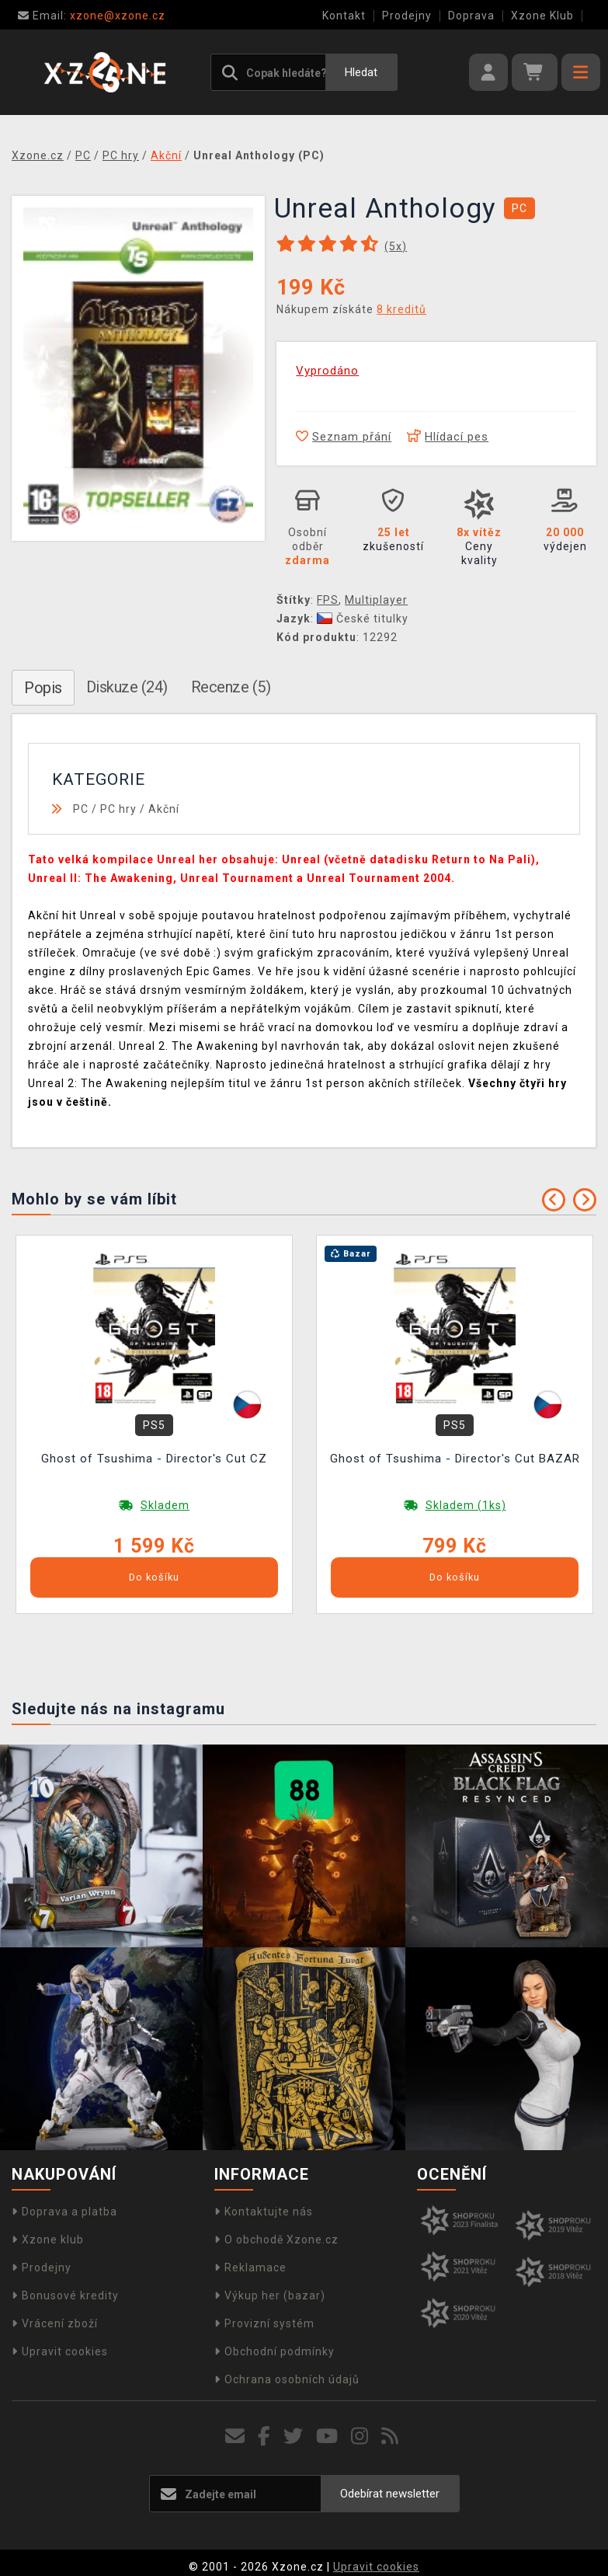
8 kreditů (401, 309)
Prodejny (407, 15)
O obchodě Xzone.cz (276, 2239)
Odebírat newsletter (389, 2494)
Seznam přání (343, 437)
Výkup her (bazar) (269, 2295)
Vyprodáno (327, 371)
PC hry (118, 809)
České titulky (362, 618)
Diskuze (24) (127, 687)
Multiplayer (376, 600)
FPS (328, 600)
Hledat (361, 72)
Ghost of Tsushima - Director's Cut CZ (154, 1459)
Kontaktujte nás (263, 2211)
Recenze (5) (231, 687)
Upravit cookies (60, 2351)
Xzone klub (48, 2239)
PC (81, 809)
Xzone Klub (542, 15)
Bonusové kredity (65, 2295)
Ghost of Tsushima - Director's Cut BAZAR (455, 1459)
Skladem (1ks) (466, 1505)
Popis (43, 687)
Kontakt (344, 15)
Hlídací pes (447, 437)
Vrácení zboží (55, 2323)
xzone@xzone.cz (91, 15)
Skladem (165, 1505)
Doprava (471, 15)
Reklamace (250, 2267)
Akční (163, 809)
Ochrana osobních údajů (287, 2379)
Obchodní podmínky (274, 2351)
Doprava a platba (64, 2211)
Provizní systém (264, 2323)
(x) (395, 246)
